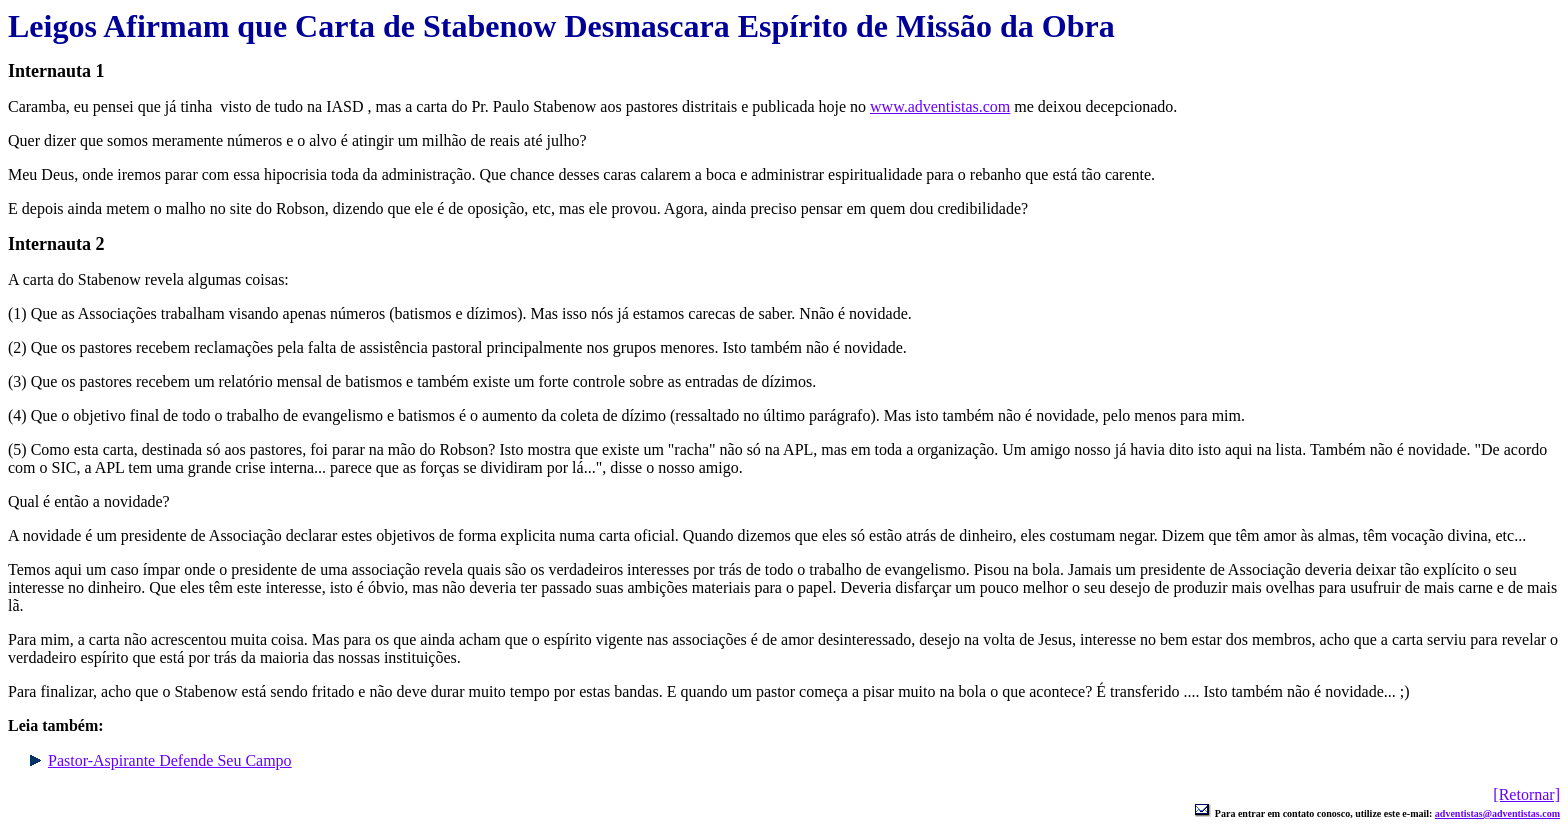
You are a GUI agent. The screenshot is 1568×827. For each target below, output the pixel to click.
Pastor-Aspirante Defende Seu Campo (170, 760)
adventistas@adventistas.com (1497, 813)
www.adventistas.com (940, 106)
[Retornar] (1526, 794)
